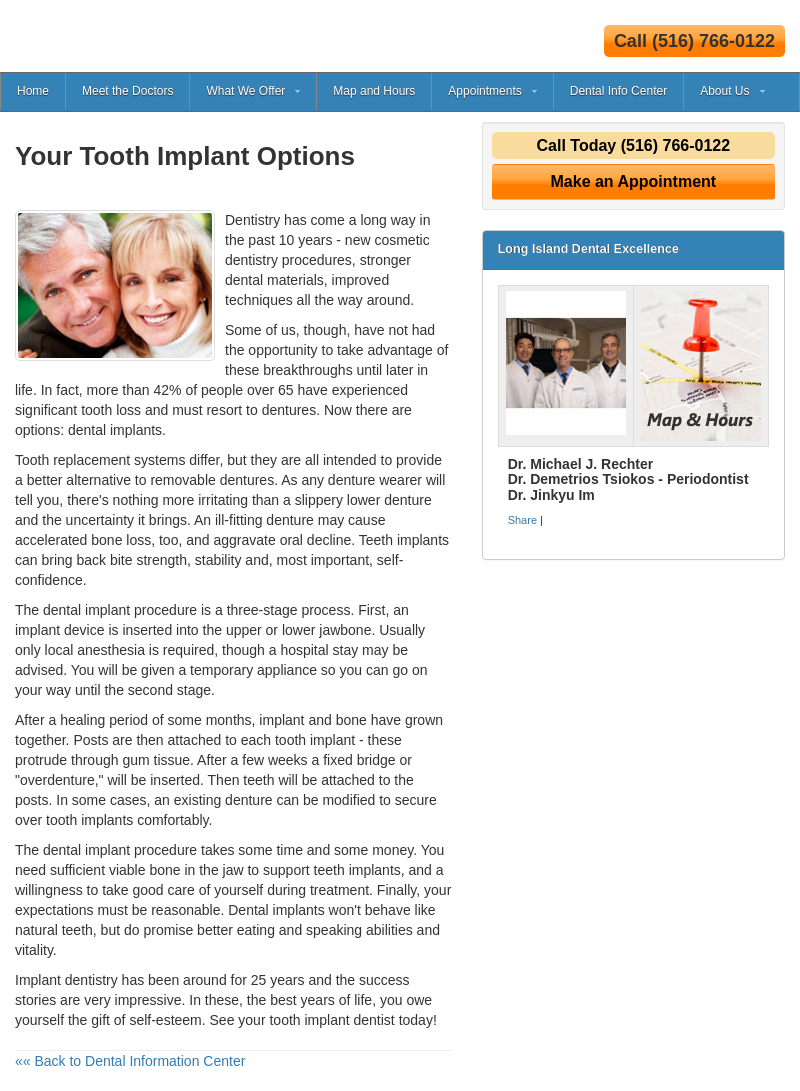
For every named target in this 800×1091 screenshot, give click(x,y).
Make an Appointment (634, 181)
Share (522, 520)
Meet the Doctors (127, 91)
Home (33, 91)
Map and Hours (374, 91)
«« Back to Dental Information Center (130, 1061)
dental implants (115, 430)
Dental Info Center (618, 91)
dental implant (86, 850)
